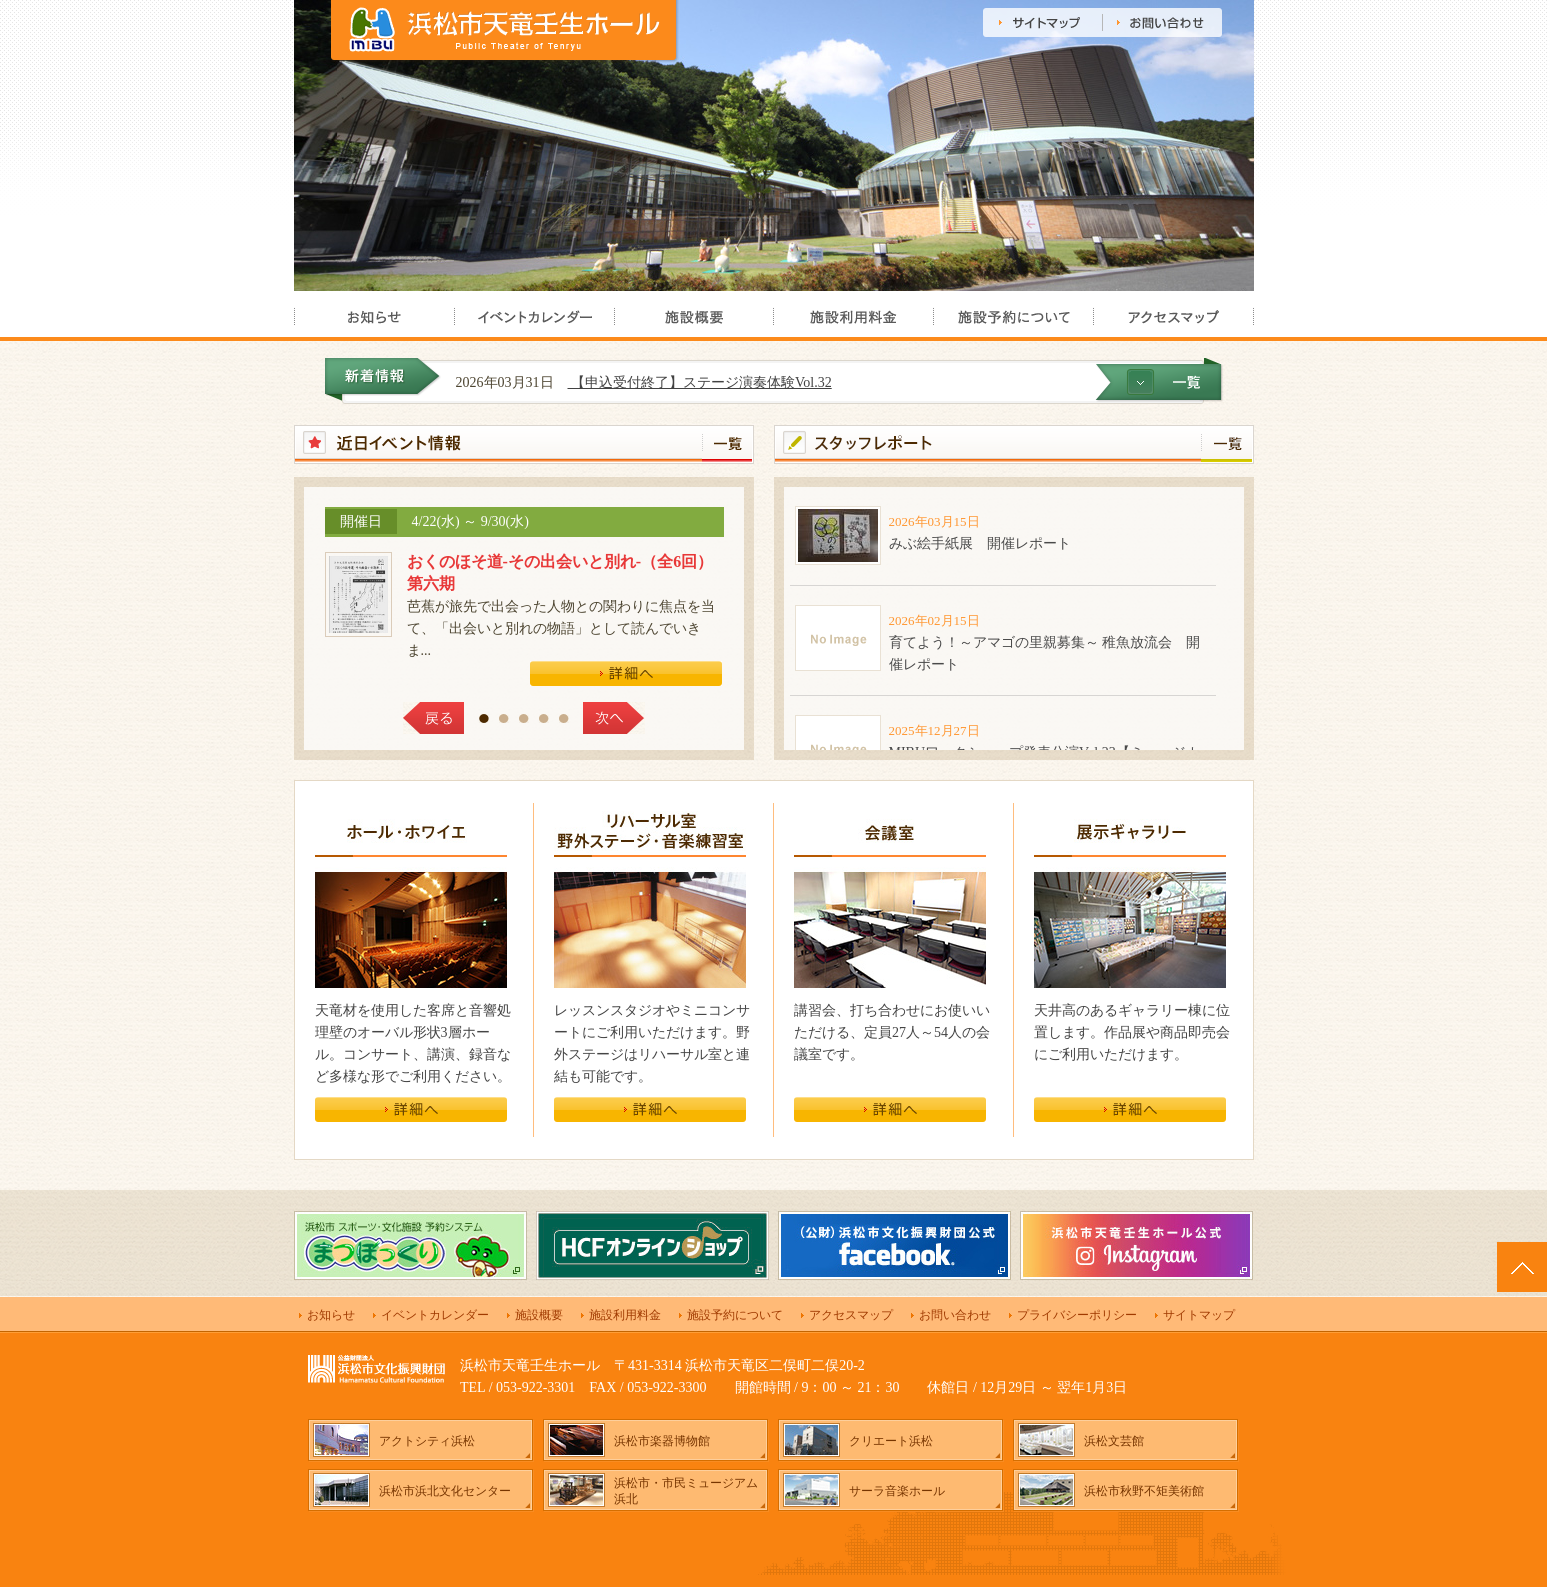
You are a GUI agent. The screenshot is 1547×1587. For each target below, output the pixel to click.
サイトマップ (1199, 1315)
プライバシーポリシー (1077, 1315)
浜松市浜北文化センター (445, 1491)
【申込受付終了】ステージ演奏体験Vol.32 (730, 382)
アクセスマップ (851, 1315)
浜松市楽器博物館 (662, 1441)
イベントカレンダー (435, 1315)
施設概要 (539, 1315)
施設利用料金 (625, 1315)
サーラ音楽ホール (897, 1491)
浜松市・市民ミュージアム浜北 (686, 1491)
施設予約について (735, 1315)
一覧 (728, 443)
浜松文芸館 (1114, 1441)
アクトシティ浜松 (427, 1441)
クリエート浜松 (891, 1441)
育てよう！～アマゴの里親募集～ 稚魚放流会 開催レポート (1045, 653)
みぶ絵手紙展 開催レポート (980, 543)
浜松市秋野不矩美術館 (1144, 1491)
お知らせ (331, 1315)
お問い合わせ (955, 1315)
